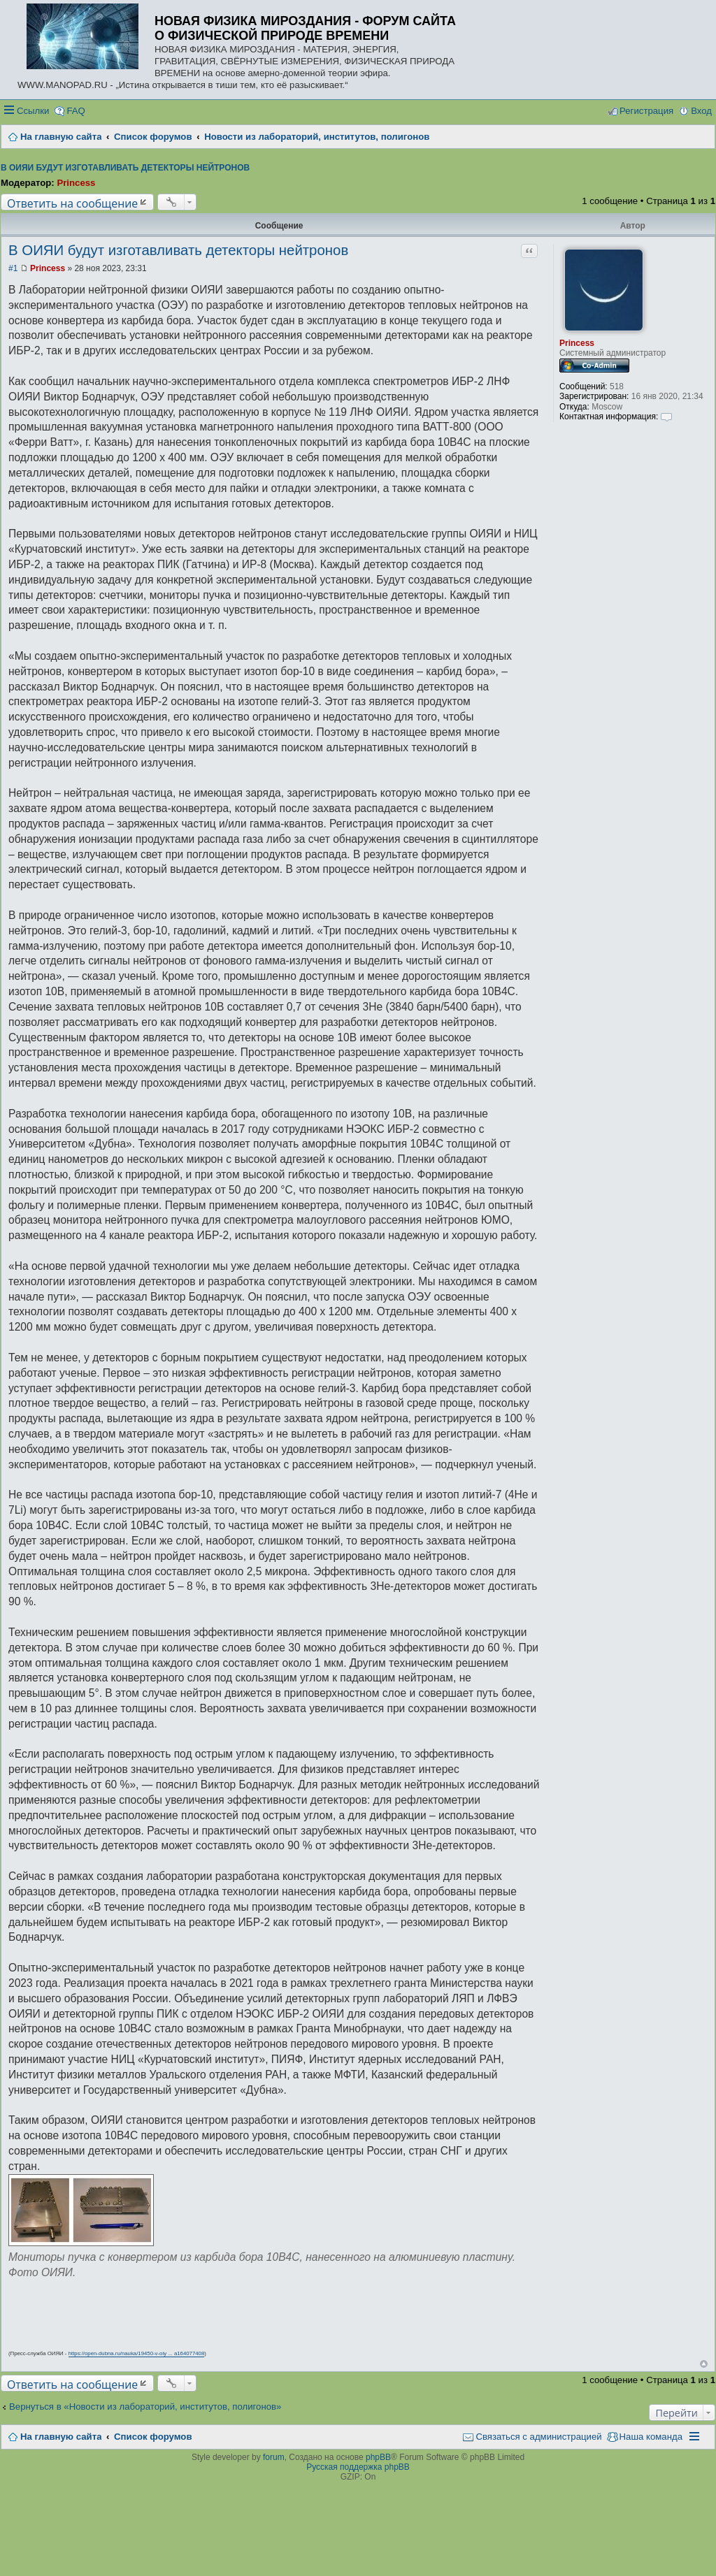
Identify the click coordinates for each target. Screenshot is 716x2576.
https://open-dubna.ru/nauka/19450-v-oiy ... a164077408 (137, 2353)
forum (274, 2457)
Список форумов (153, 2436)
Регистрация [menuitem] (646, 111)
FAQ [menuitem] (75, 111)
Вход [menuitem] (701, 111)
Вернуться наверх (704, 2364)
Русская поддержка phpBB (358, 2467)
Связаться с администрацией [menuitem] (538, 2436)
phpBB (378, 2457)
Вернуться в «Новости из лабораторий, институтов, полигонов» (145, 2406)
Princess (76, 183)
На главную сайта (60, 2436)
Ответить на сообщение (72, 203)
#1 (12, 268)
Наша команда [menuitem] (651, 2436)
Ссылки (33, 111)
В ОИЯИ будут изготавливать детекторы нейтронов (125, 168)
